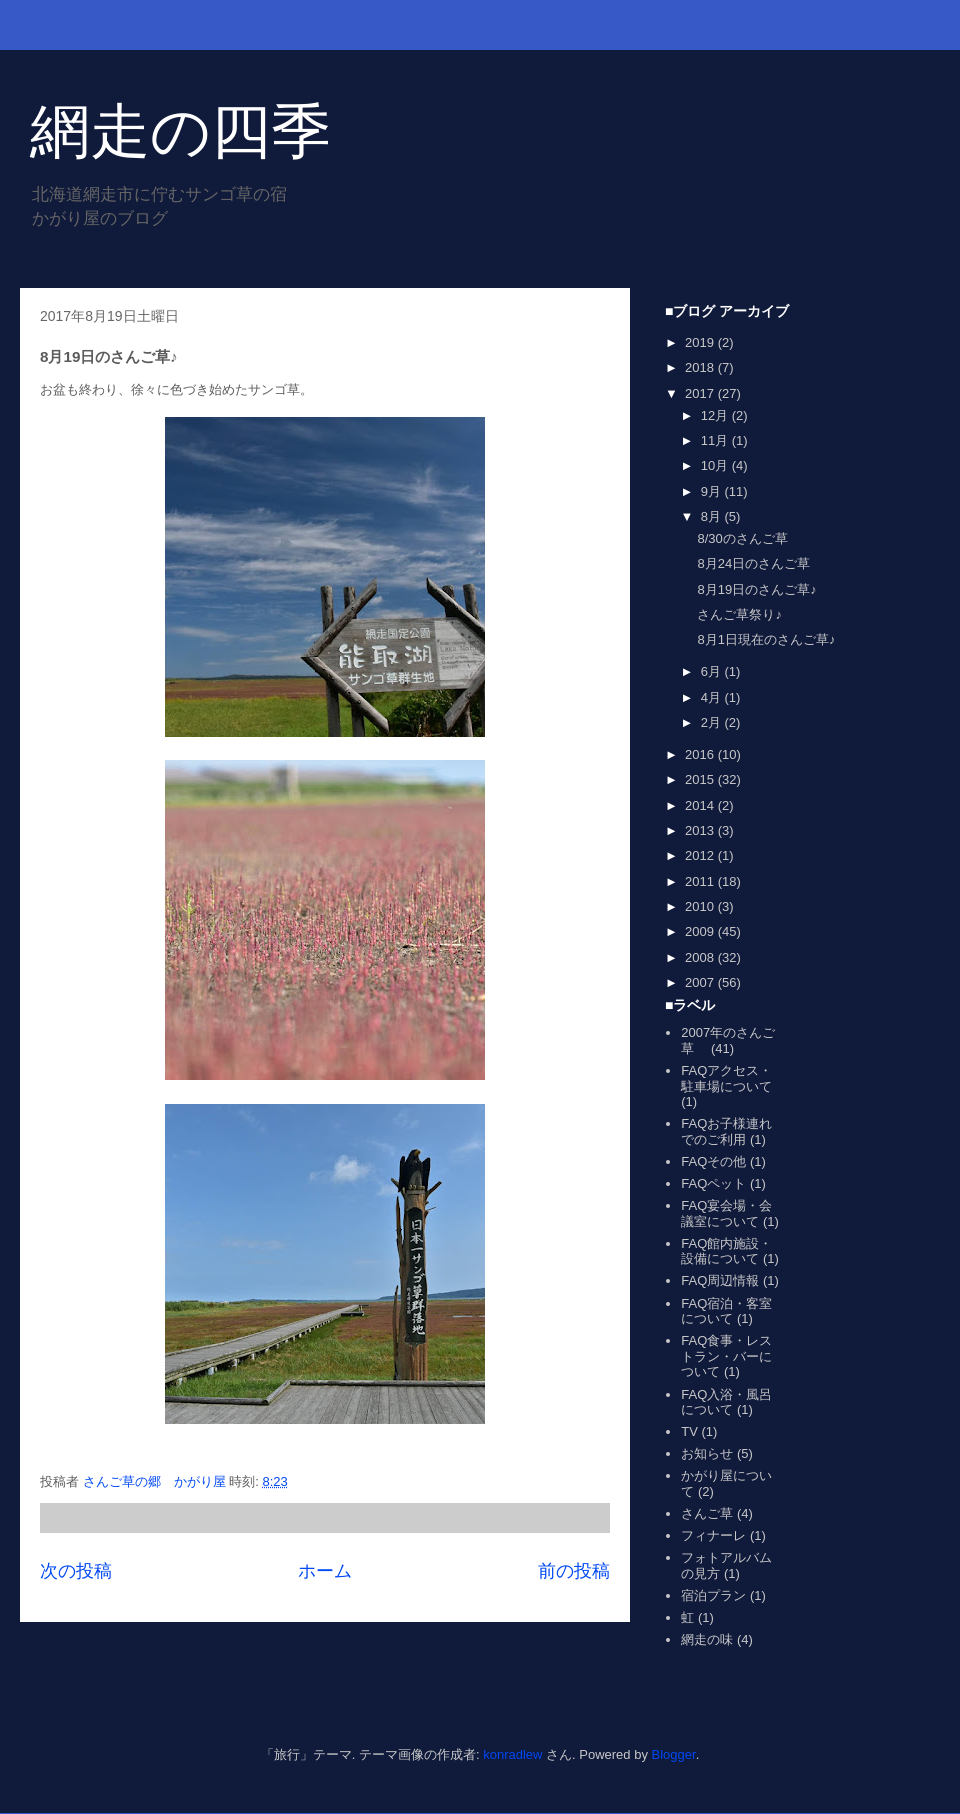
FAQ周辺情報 (720, 1280)
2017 (701, 393)
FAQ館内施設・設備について (726, 1251)
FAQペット (713, 1183)
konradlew (512, 1754)
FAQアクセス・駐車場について (726, 1078)
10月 (716, 465)
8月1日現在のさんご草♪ (766, 639)
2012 (701, 855)
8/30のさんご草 (742, 538)
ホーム (325, 1571)
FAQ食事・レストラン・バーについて (726, 1356)
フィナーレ (713, 1535)
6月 (713, 671)
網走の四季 (180, 131)
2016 (701, 754)
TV (689, 1431)
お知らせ (707, 1453)
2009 (701, 931)
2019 (701, 342)
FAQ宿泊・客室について (726, 1311)
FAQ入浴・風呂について (726, 1402)
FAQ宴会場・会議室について (726, 1213)
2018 (701, 367)
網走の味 (707, 1639)
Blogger (674, 1754)
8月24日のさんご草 (753, 563)
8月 (713, 516)
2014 (701, 805)
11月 (716, 440)
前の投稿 (574, 1571)
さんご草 (707, 1513)
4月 (713, 697)
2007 (701, 982)
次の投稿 (76, 1571)
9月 (713, 491)
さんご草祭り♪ (739, 614)
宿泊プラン (713, 1595)
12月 (716, 415)
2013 (701, 830)
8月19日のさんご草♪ (756, 589)
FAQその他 (713, 1161)
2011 (701, 881)
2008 (701, 957)
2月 (713, 722)
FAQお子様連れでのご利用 (726, 1131)
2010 (701, 906)
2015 (701, 779)
